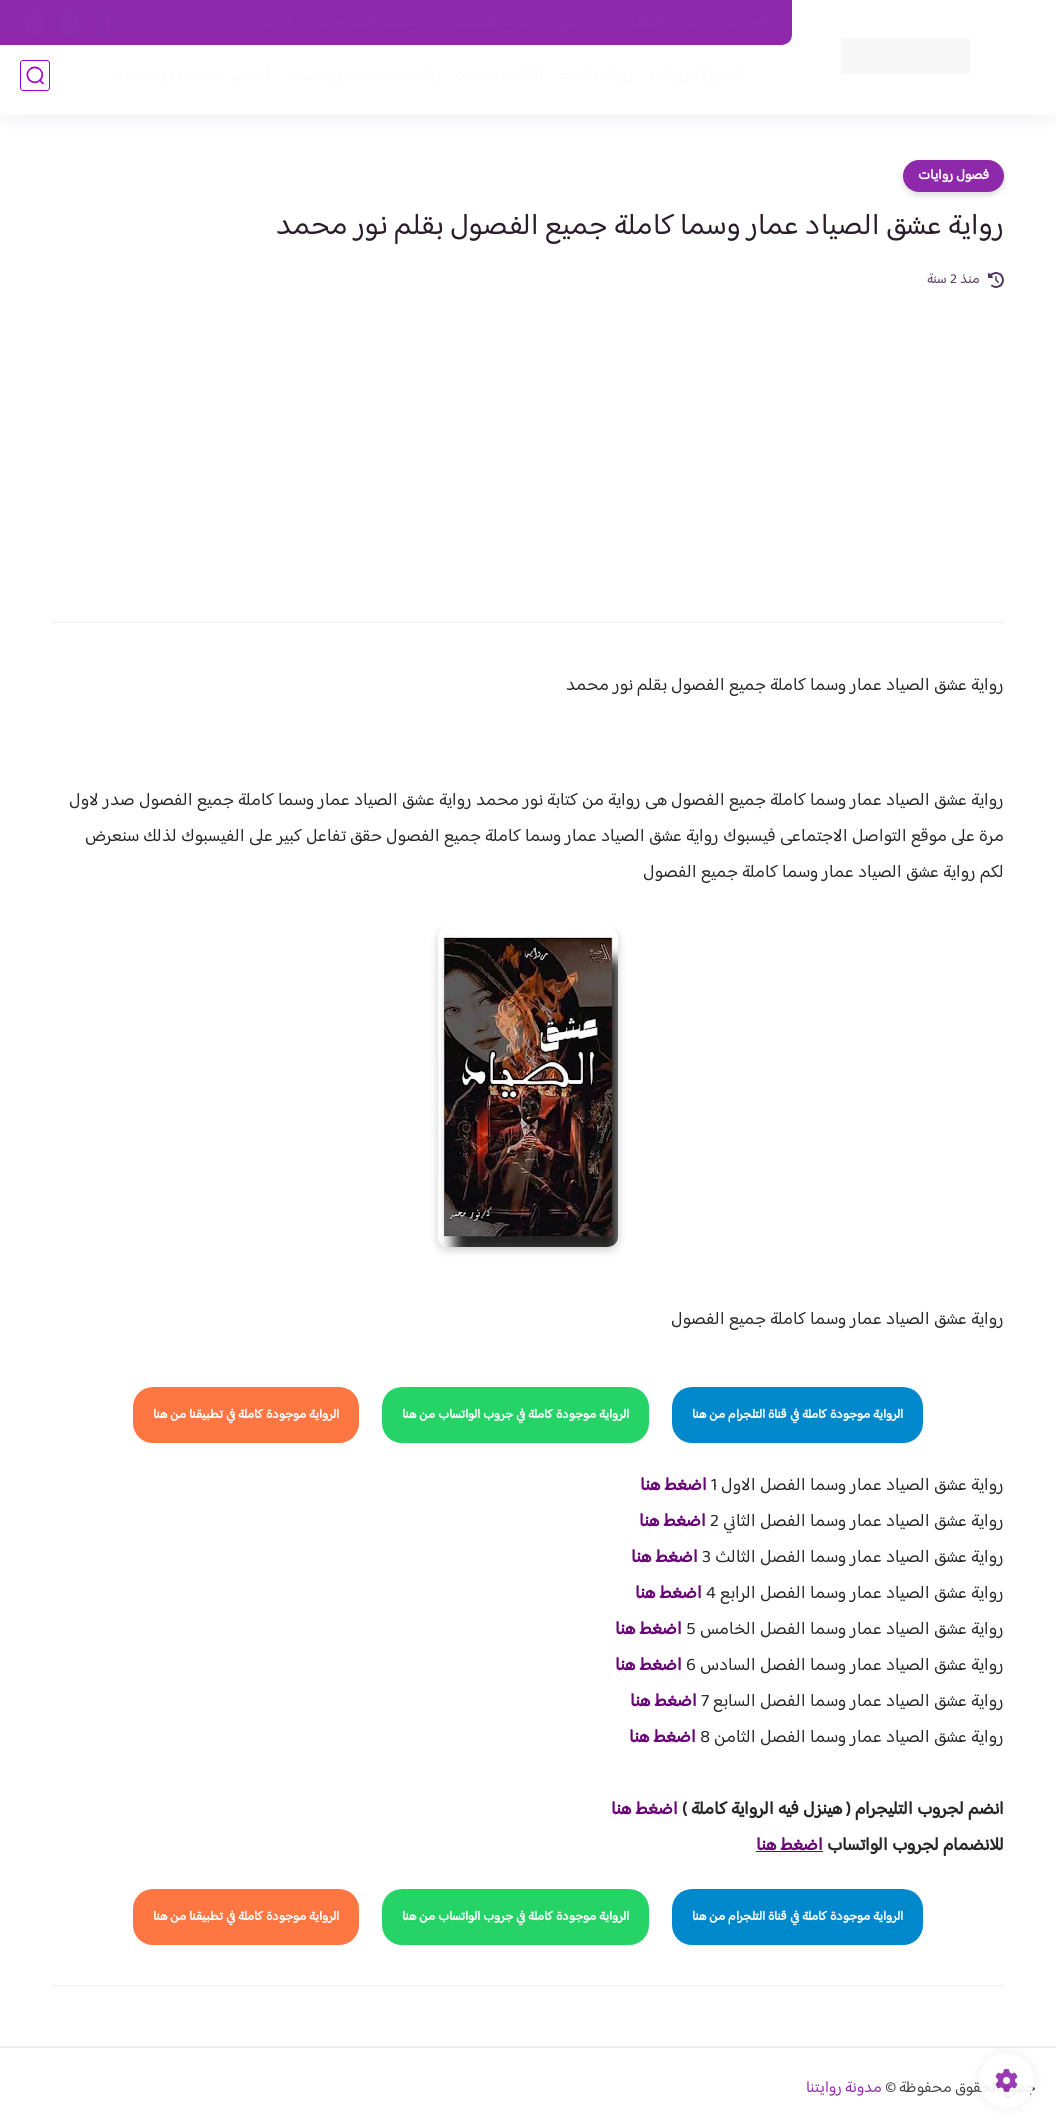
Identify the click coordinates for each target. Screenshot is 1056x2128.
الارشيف (273, 23)
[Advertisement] (528, 442)
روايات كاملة (590, 81)
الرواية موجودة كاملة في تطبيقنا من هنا (246, 1415)
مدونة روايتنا (844, 2088)
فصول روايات (953, 176)
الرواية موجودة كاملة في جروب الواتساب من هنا (515, 1415)
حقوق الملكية (663, 23)
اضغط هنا (673, 1486)
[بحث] (35, 81)
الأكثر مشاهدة (493, 81)
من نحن (581, 23)
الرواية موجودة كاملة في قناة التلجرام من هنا (797, 1415)
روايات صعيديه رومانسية (357, 81)
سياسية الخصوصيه (368, 23)
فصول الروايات (689, 81)
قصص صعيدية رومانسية (187, 81)
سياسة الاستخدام (488, 23)
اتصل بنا (747, 23)
